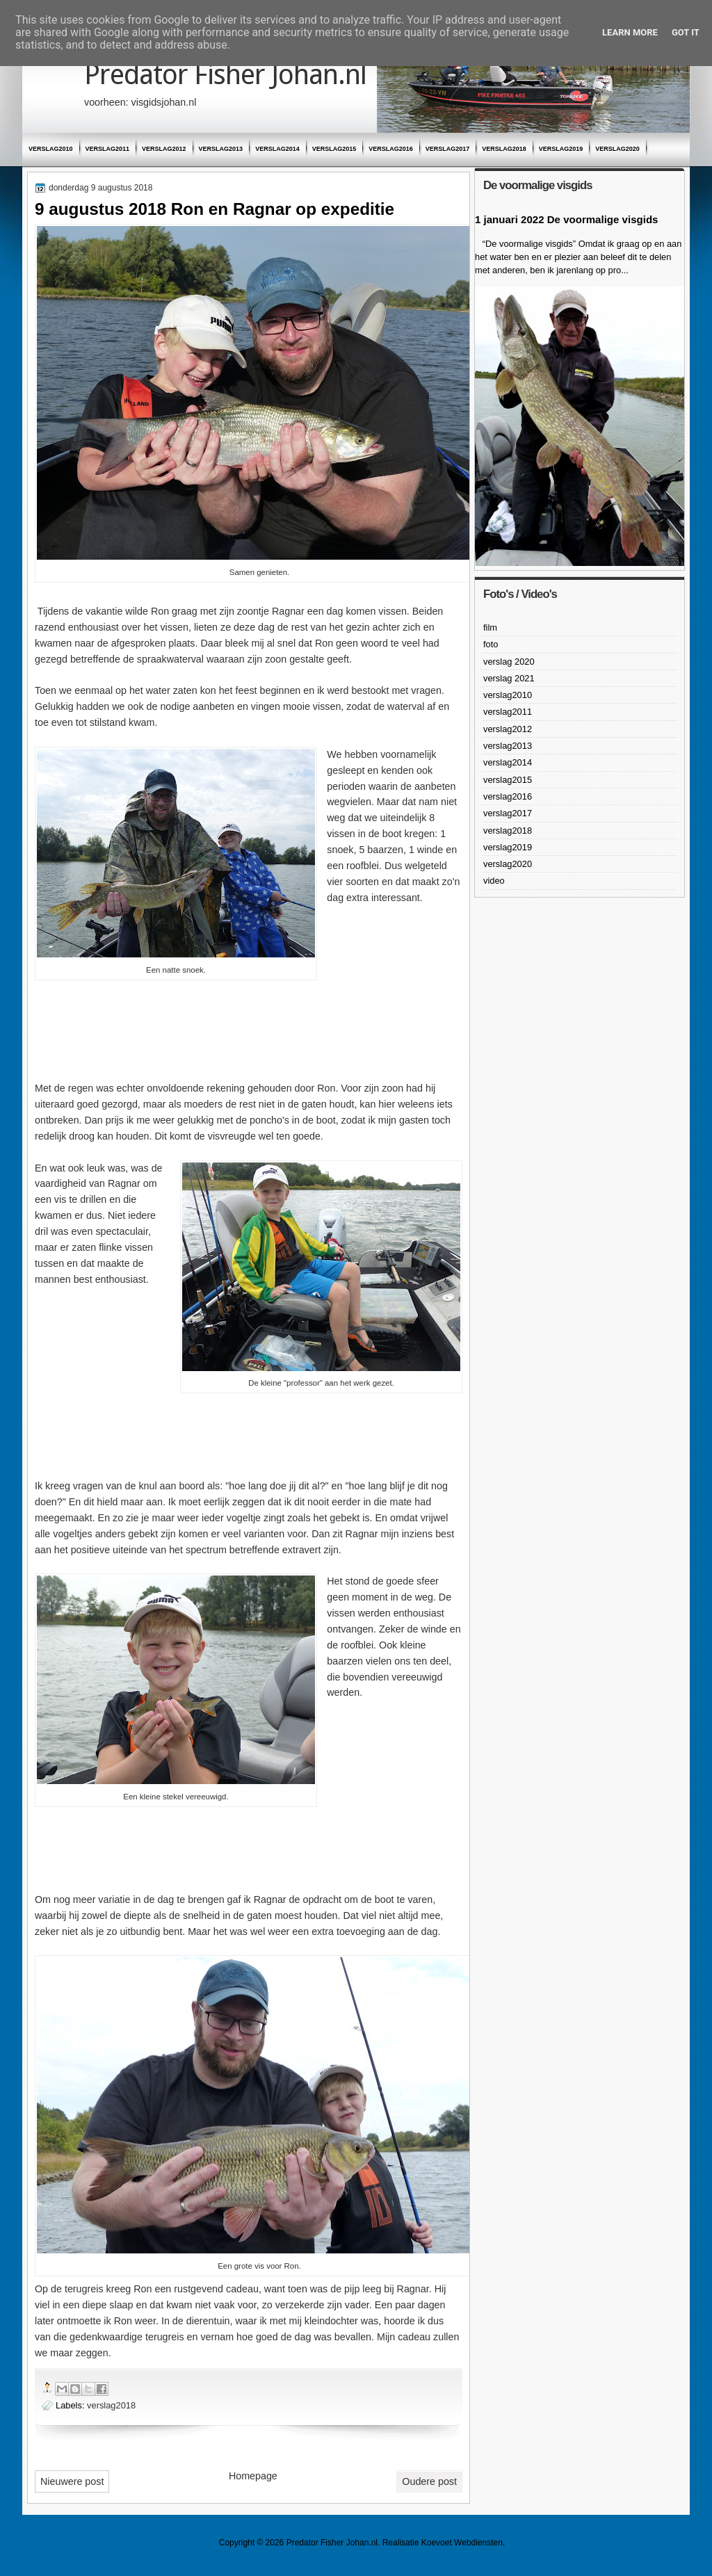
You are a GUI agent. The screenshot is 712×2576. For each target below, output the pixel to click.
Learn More (630, 32)
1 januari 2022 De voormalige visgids (566, 219)
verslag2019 (561, 148)
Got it (685, 32)
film (490, 627)
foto (490, 644)
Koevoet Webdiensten (462, 2542)
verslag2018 (504, 148)
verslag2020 (617, 148)
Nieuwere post (72, 2481)
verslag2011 (108, 148)
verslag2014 (277, 148)
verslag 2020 (509, 661)
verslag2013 (221, 148)
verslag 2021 (509, 678)
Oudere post (429, 2481)
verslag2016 (391, 148)
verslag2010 (51, 148)
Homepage (253, 2475)
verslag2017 (448, 148)
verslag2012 (164, 148)
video (494, 880)
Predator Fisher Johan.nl (225, 74)
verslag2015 (334, 148)
